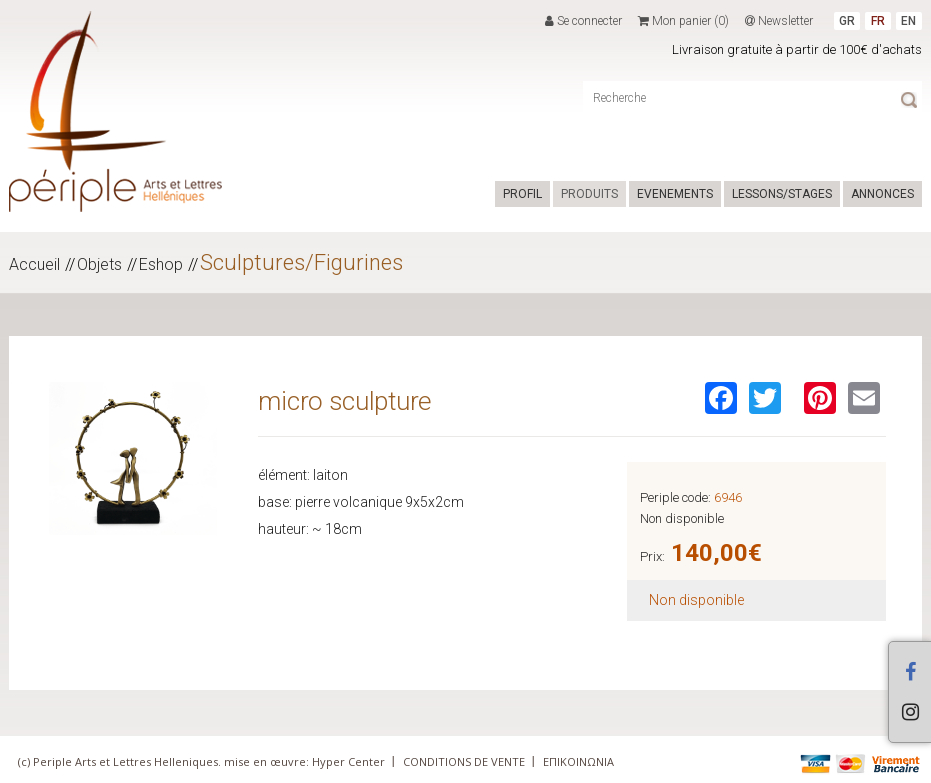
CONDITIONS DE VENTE (464, 761)
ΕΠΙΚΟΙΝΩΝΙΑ (578, 761)
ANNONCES (882, 194)
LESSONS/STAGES (782, 194)
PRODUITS (589, 194)
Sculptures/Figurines (301, 262)
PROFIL (522, 194)
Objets (99, 264)
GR (847, 21)
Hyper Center (348, 761)
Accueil (34, 264)
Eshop (161, 264)
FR (878, 21)
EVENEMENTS (675, 194)
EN (908, 21)
